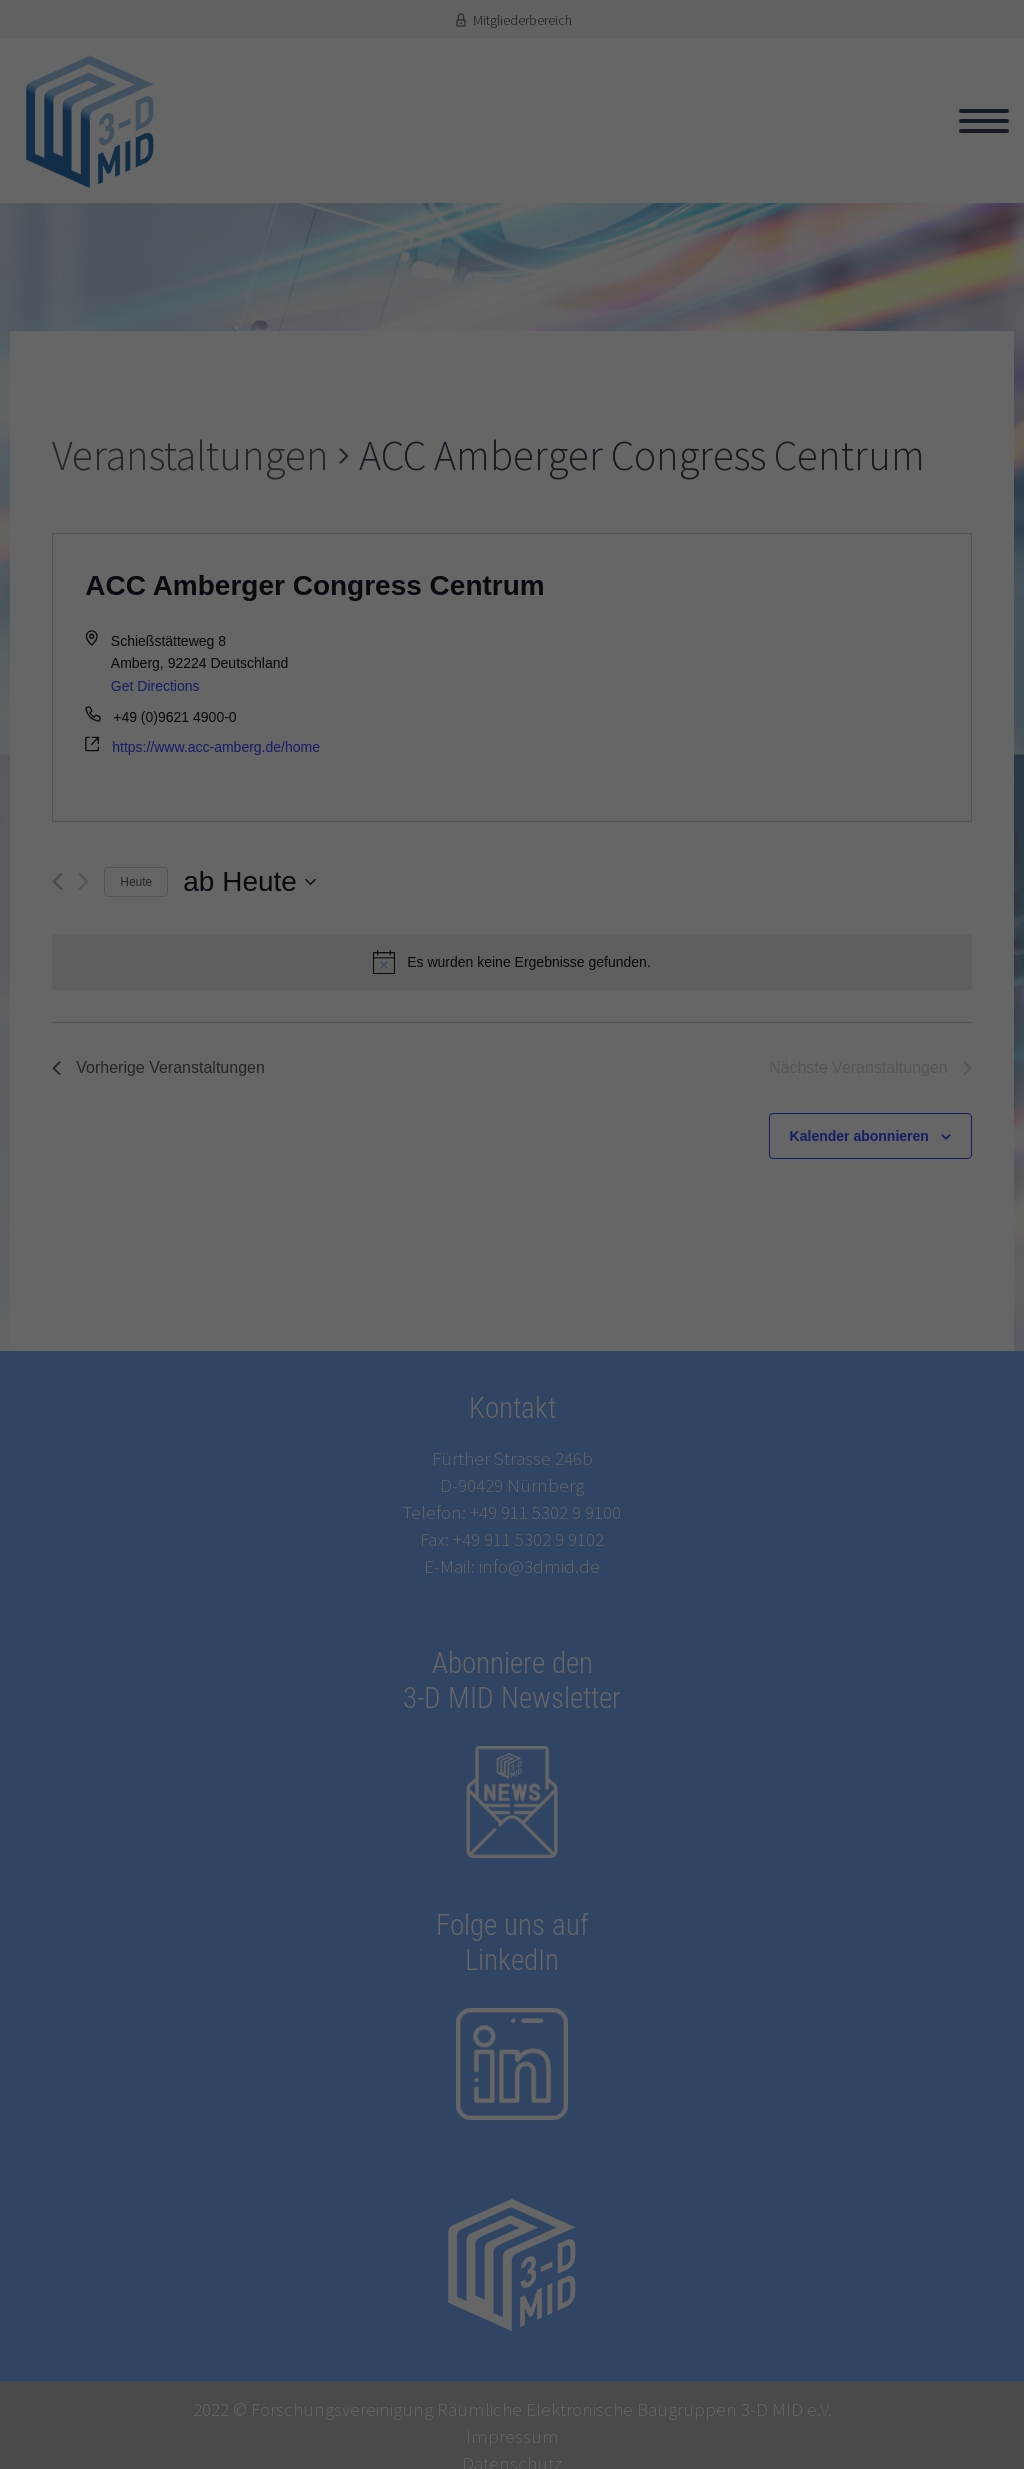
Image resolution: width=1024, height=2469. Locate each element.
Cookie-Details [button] (432, 1555)
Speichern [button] (512, 1464)
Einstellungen (663, 1252)
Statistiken (317, 1332)
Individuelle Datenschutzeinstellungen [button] (512, 1520)
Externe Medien (332, 1360)
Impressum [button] (601, 1555)
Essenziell (316, 1304)
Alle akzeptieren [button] (511, 1408)
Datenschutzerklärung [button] (521, 1555)
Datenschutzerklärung (328, 1252)
